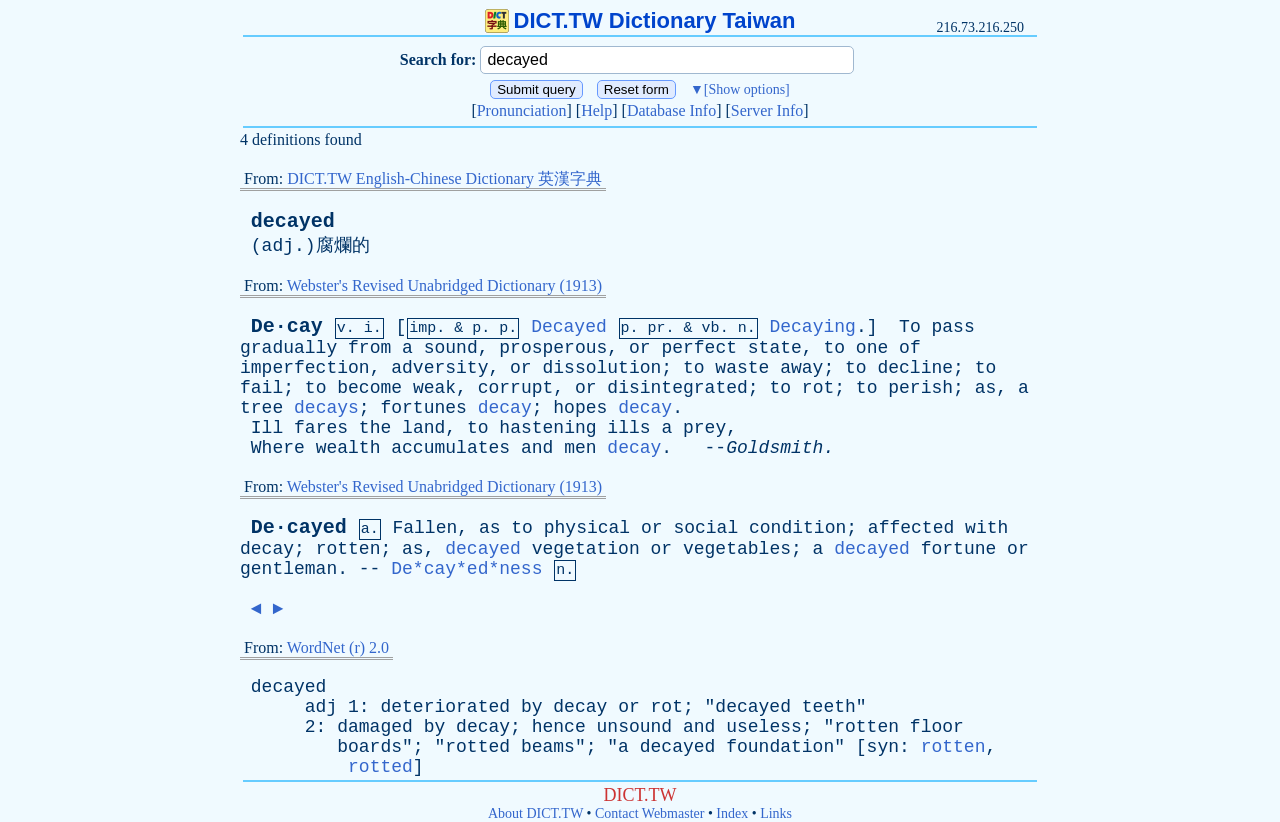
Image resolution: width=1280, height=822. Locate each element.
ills (628, 428)
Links (776, 813)
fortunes (423, 408)
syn (883, 747)
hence (559, 727)
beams (548, 747)
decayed (293, 221)
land (423, 428)
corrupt (516, 388)
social (705, 528)
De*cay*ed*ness (466, 569)
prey (704, 428)
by (532, 707)
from (369, 348)
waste (742, 368)
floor (937, 727)
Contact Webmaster (649, 813)
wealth (348, 448)
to (834, 348)
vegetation (586, 549)
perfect (699, 348)
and (537, 448)
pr (657, 328)
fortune (959, 549)
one (872, 348)
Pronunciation (522, 110)
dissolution (601, 368)
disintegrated (677, 388)
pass (953, 327)
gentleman (288, 569)
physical (587, 528)
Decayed (569, 327)
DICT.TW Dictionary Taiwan (640, 20)
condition (797, 528)
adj (278, 246)
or (640, 348)
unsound (635, 727)
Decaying (812, 327)
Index (732, 813)
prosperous (553, 348)
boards (369, 747)
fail (261, 388)
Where (278, 448)
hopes (580, 408)
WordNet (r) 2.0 (338, 647)
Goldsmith (774, 448)
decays (326, 408)
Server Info (767, 110)
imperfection (305, 368)
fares (321, 428)
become (369, 388)
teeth (829, 707)
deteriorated (445, 707)
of (910, 348)
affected (911, 528)
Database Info (671, 110)
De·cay (287, 326)
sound (451, 348)
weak (434, 388)
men (580, 448)
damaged (375, 727)
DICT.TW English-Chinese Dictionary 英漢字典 (444, 178)
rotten (348, 549)
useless (764, 727)
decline (915, 368)
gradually (288, 348)
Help (596, 110)
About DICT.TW (535, 813)
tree (261, 408)
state (775, 348)
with (986, 528)
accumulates (450, 448)
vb (711, 328)
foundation (780, 747)
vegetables (737, 549)
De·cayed (299, 527)
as (986, 388)
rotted (477, 747)
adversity (439, 368)
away (801, 368)
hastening (547, 428)
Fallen (424, 528)
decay (505, 408)
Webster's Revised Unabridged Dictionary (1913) (444, 285)
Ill (267, 428)
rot (818, 388)
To (910, 327)
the (375, 428)
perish (920, 388)
